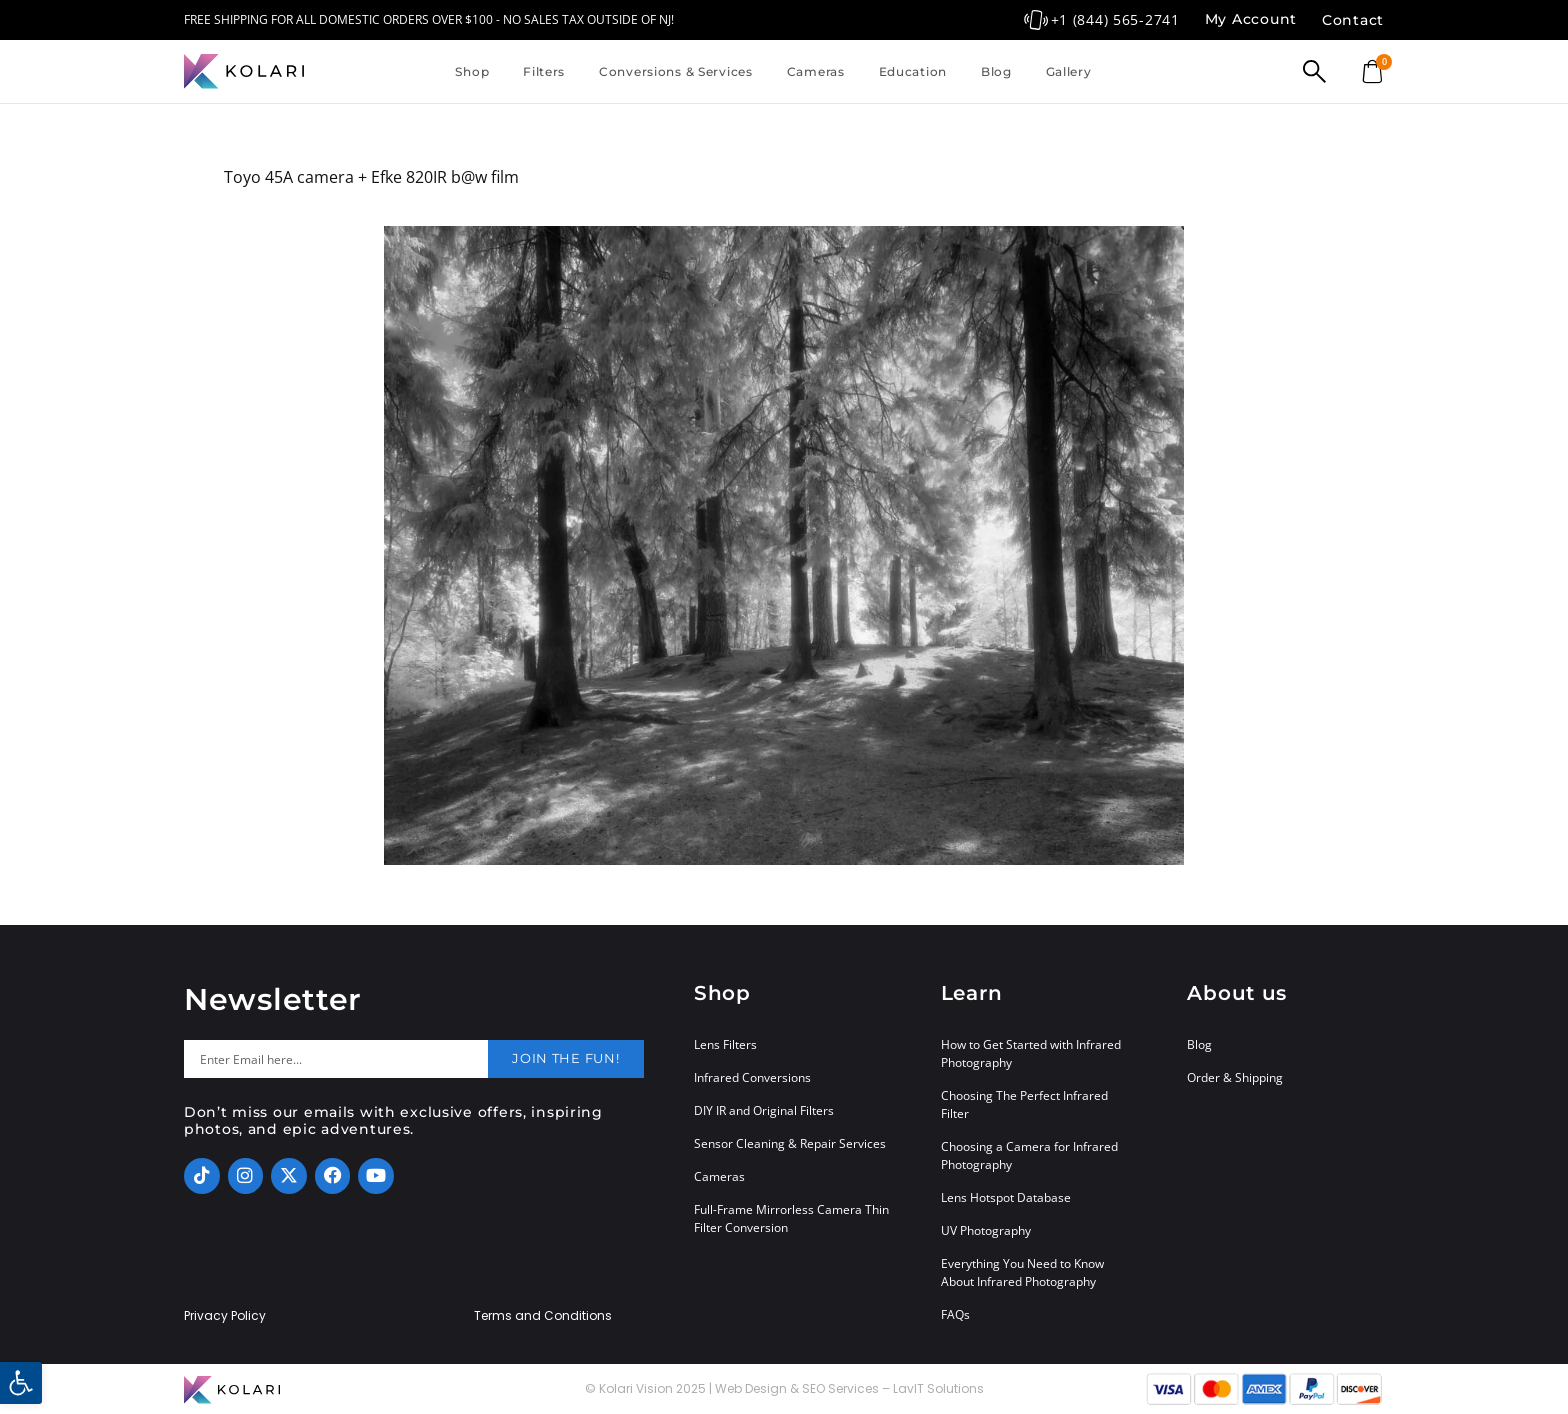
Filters (544, 71)
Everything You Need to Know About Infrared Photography (1022, 1272)
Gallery (1069, 71)
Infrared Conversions (752, 1077)
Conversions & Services (676, 71)
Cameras (816, 71)
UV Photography (986, 1230)
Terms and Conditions (543, 1316)
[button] (21, 1383)
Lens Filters (725, 1044)
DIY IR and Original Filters (764, 1110)
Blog (996, 71)
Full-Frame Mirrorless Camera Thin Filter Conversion (791, 1218)
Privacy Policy (225, 1316)
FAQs (955, 1314)
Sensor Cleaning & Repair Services (790, 1143)
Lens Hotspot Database (1006, 1197)
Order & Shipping (1235, 1077)
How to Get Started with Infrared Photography (1031, 1053)
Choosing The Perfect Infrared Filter (1024, 1104)
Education (913, 71)
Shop (472, 71)
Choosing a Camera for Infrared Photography (1029, 1155)
